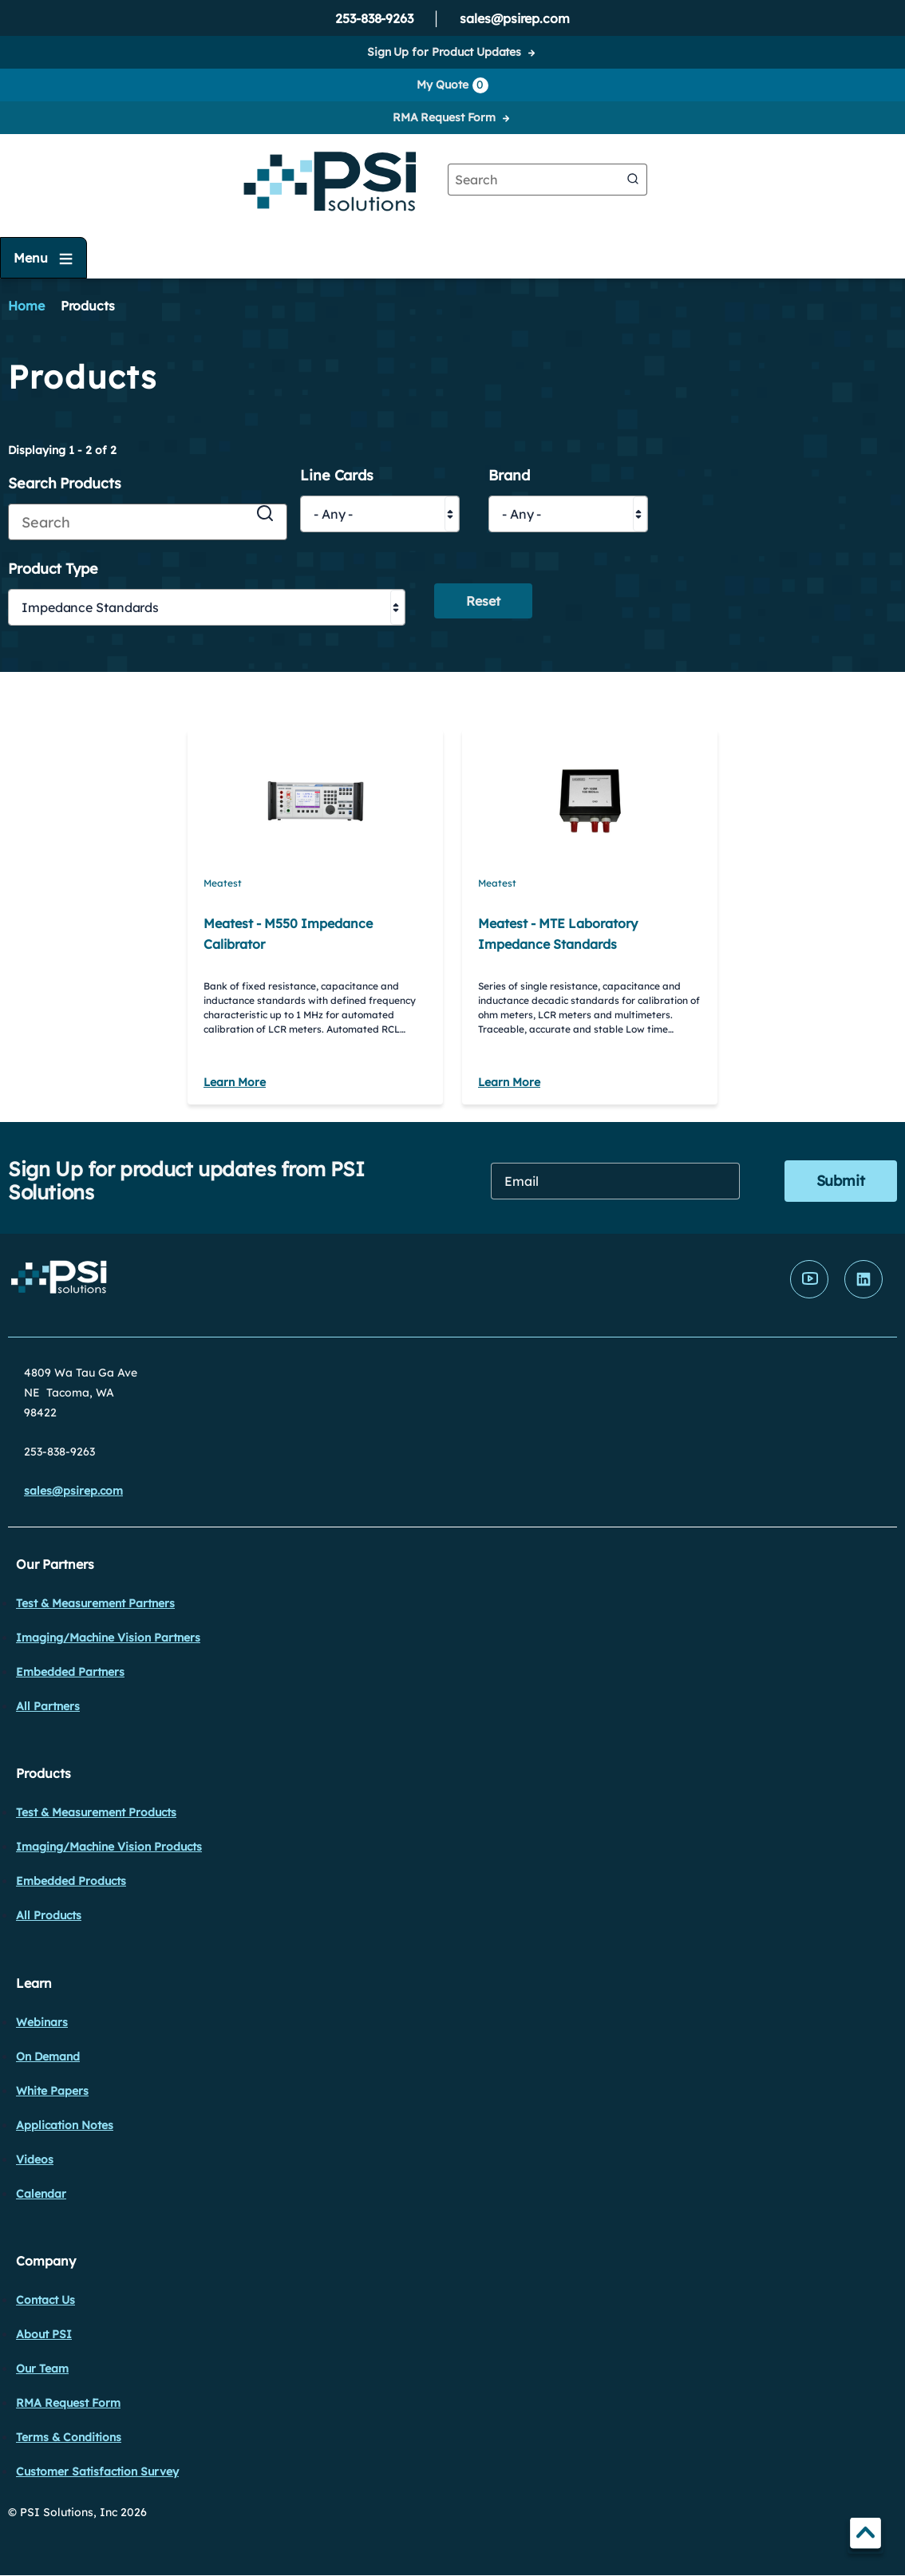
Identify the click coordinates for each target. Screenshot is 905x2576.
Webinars (42, 2022)
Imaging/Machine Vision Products (109, 1846)
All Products (48, 1915)
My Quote (452, 85)
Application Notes (64, 2125)
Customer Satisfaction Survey (97, 2471)
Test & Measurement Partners (95, 1603)
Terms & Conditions (68, 2437)
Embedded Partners (70, 1672)
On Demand (48, 2056)
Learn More (235, 1082)
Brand (509, 476)
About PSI (44, 2334)
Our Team (42, 2368)
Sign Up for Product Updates (444, 52)
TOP (865, 2536)
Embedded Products (71, 1881)
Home (26, 306)
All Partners (48, 1706)
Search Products (64, 484)
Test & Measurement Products (96, 1812)
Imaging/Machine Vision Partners (108, 1637)
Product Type (53, 569)
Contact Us (45, 2300)
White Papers (52, 2091)
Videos (34, 2159)
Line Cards (336, 476)
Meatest (223, 883)
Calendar (41, 2194)
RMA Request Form (444, 117)
